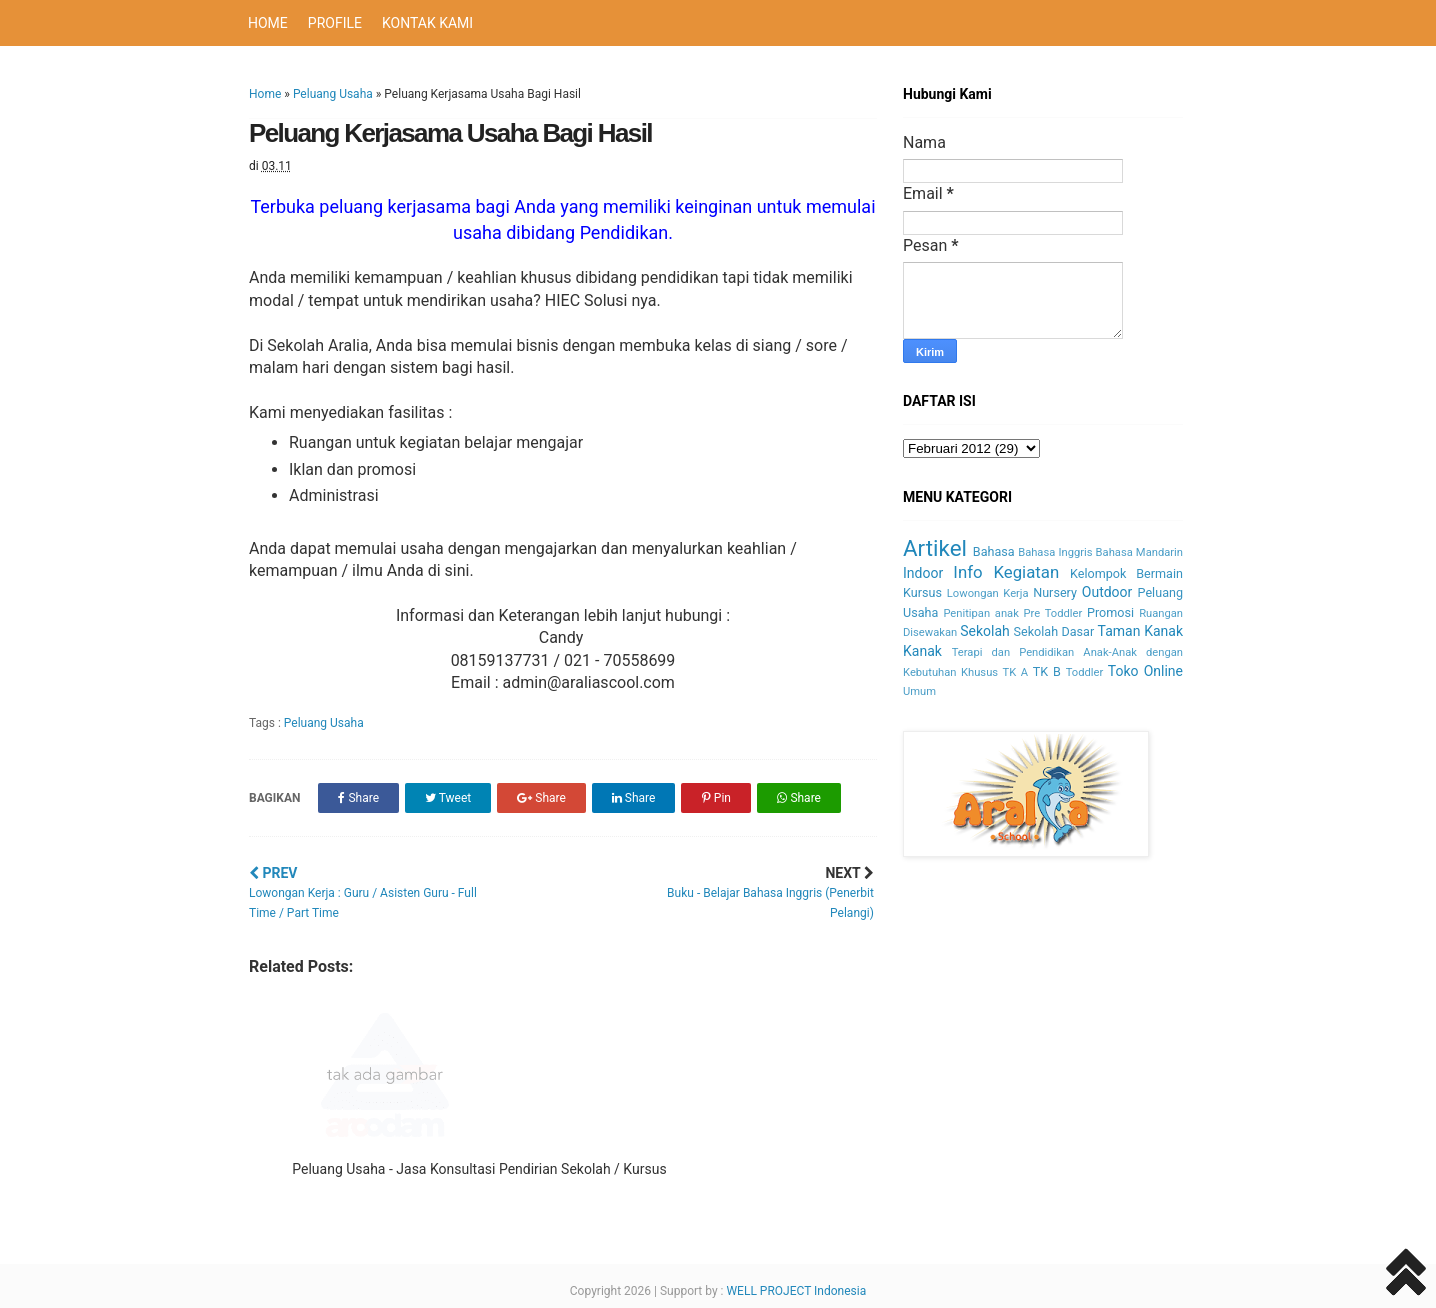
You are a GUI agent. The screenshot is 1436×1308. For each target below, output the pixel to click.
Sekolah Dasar (1054, 631)
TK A (1016, 672)
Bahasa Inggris (1055, 552)
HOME (268, 23)
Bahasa (994, 551)
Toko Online (1145, 671)
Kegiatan (1026, 572)
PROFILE (335, 23)
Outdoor (1107, 592)
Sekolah (985, 631)
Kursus (922, 592)
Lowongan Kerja (988, 593)
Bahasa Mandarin (1139, 552)
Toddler (1085, 672)
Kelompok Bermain (1126, 573)
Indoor (923, 573)
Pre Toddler (1053, 613)
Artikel (935, 548)
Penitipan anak (980, 613)
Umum (919, 691)
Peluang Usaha (333, 94)
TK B (1047, 671)
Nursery (1055, 592)
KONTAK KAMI (427, 23)
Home (265, 94)
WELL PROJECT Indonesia (796, 1291)
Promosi (1110, 612)
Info (967, 572)
